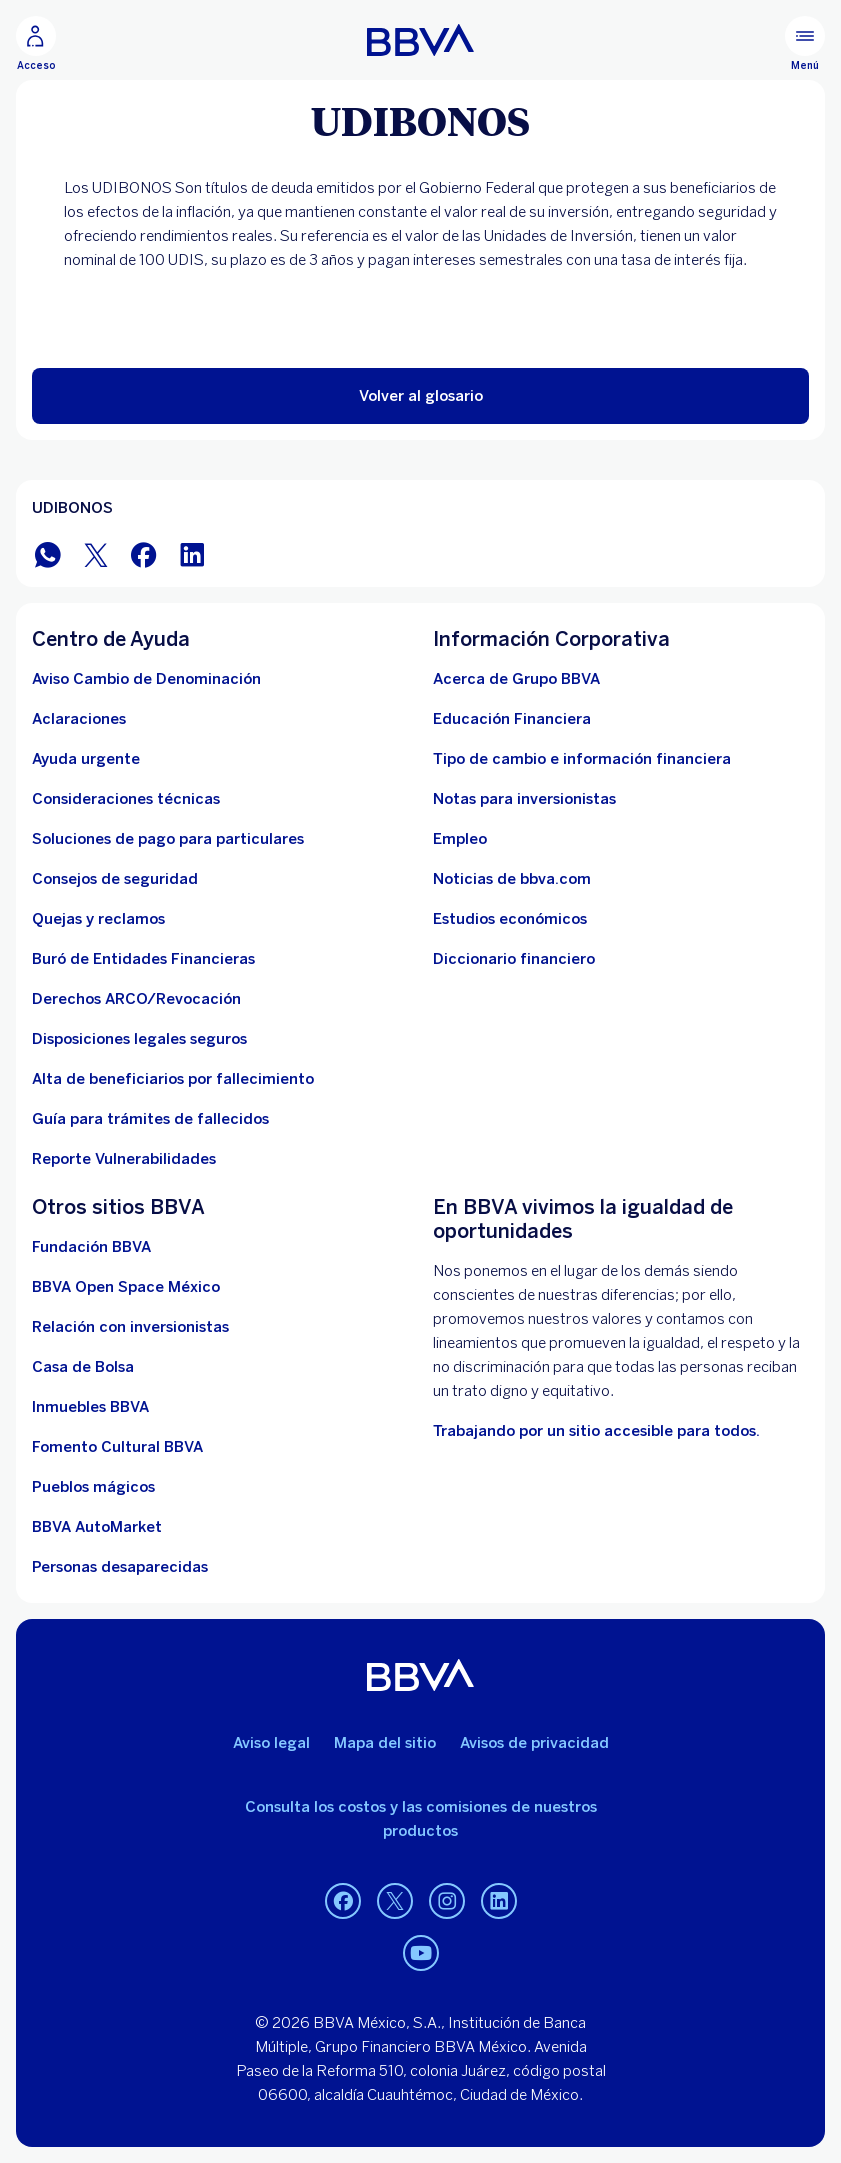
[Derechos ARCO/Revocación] (136, 999)
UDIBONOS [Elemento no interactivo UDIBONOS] (72, 508)
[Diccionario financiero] (514, 959)
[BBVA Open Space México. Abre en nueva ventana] (126, 1287)
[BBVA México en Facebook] (144, 553)
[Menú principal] (805, 44)
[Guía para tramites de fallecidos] (150, 1119)
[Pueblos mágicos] (93, 1487)
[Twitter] (395, 1901)
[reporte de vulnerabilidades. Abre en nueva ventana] (124, 1159)
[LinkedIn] (499, 1901)
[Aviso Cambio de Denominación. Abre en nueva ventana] (146, 679)
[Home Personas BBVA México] (420, 40)
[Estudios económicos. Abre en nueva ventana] (510, 919)
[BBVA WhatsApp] (48, 553)
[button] (420, 396)
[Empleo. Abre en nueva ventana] (460, 839)
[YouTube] (421, 1953)
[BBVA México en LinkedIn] (192, 553)
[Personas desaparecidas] (120, 1567)
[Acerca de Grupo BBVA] (516, 679)
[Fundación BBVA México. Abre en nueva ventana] (91, 1247)
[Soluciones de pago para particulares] (168, 839)
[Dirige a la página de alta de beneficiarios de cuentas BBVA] (173, 1079)
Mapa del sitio (385, 1743)
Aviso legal (271, 1743)
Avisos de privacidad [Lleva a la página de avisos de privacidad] (534, 1743)
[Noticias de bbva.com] (512, 879)
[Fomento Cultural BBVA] (117, 1447)
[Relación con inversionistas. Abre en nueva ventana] (130, 1327)
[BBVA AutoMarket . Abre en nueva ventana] (97, 1527)
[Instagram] (447, 1901)
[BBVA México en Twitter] (96, 553)
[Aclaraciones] (79, 719)
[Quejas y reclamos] (98, 919)
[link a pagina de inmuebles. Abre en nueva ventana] (90, 1407)
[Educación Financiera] (512, 719)
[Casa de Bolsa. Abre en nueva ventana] (83, 1367)
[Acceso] (36, 44)
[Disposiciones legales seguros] (139, 1039)
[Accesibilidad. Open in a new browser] (596, 1431)
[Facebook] (343, 1901)
